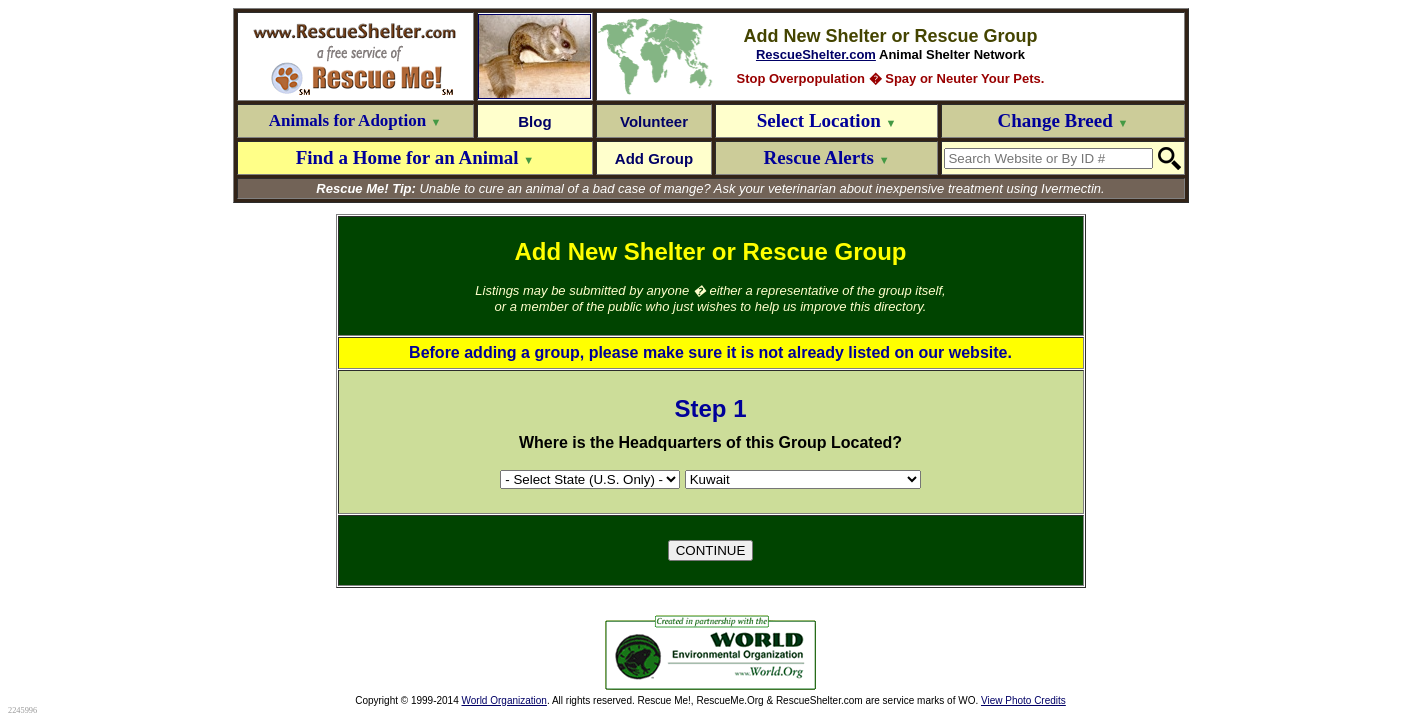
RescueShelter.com (816, 54)
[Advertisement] (456, 653)
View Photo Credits (1023, 700)
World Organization (504, 700)
